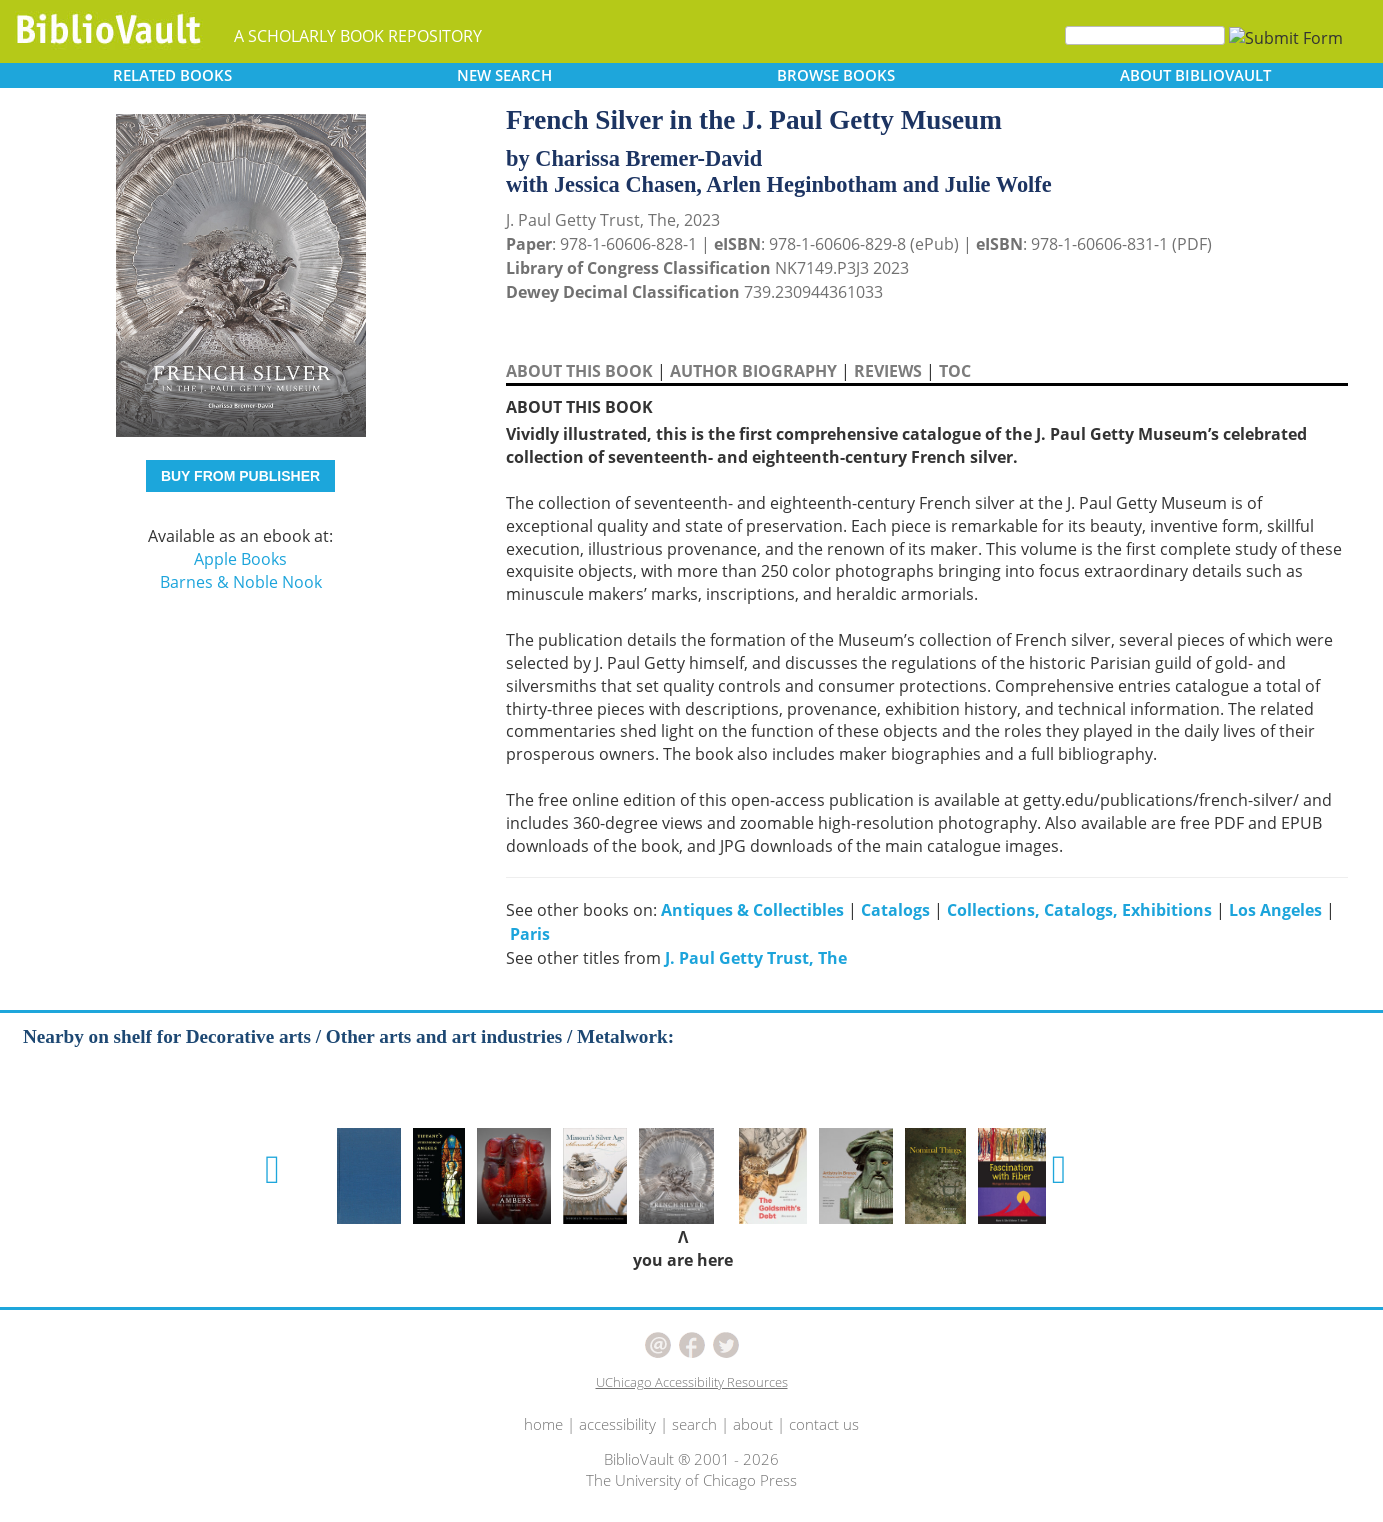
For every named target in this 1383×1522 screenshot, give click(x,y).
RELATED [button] (172, 75)
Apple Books (240, 559)
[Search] (1145, 35)
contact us (824, 1424)
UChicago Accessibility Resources (692, 1382)
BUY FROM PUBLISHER (240, 476)
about (753, 1424)
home (543, 1424)
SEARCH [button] (504, 75)
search (694, 1424)
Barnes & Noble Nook (241, 582)
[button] (272, 1170)
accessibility (617, 1424)
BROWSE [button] (836, 75)
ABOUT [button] (1195, 75)
